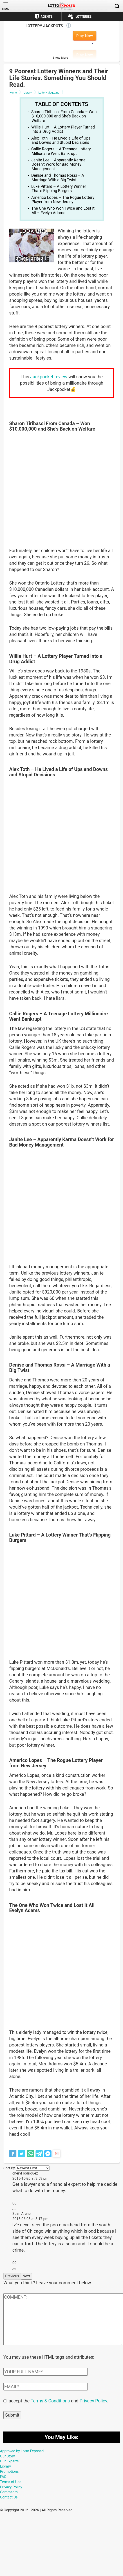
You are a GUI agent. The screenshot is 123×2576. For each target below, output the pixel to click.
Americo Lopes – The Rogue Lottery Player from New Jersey (62, 199)
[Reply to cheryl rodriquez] (14, 2209)
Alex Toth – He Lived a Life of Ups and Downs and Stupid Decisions (60, 140)
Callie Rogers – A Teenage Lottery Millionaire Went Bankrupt (61, 151)
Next (26, 2276)
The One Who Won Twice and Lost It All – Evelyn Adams (62, 210)
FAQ (3, 2476)
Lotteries (84, 16)
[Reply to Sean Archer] (14, 2269)
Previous (12, 2276)
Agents (46, 16)
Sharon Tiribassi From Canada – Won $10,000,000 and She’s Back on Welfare (64, 116)
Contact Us (9, 2497)
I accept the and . (57, 2400)
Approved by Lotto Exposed (22, 2450)
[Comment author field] (45, 2371)
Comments (9, 2491)
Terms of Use (10, 2481)
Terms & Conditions (50, 2400)
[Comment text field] (63, 2319)
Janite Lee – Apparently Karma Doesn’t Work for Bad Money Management (58, 164)
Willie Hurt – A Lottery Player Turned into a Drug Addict (63, 129)
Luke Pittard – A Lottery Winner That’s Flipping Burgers (58, 188)
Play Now (84, 35)
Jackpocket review (48, 376)
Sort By (9, 2168)
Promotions (9, 2471)
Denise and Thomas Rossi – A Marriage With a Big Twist (57, 177)
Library (5, 2466)
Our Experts (9, 2461)
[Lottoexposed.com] (61, 6)
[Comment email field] (45, 2386)
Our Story (7, 2456)
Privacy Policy (93, 2400)
